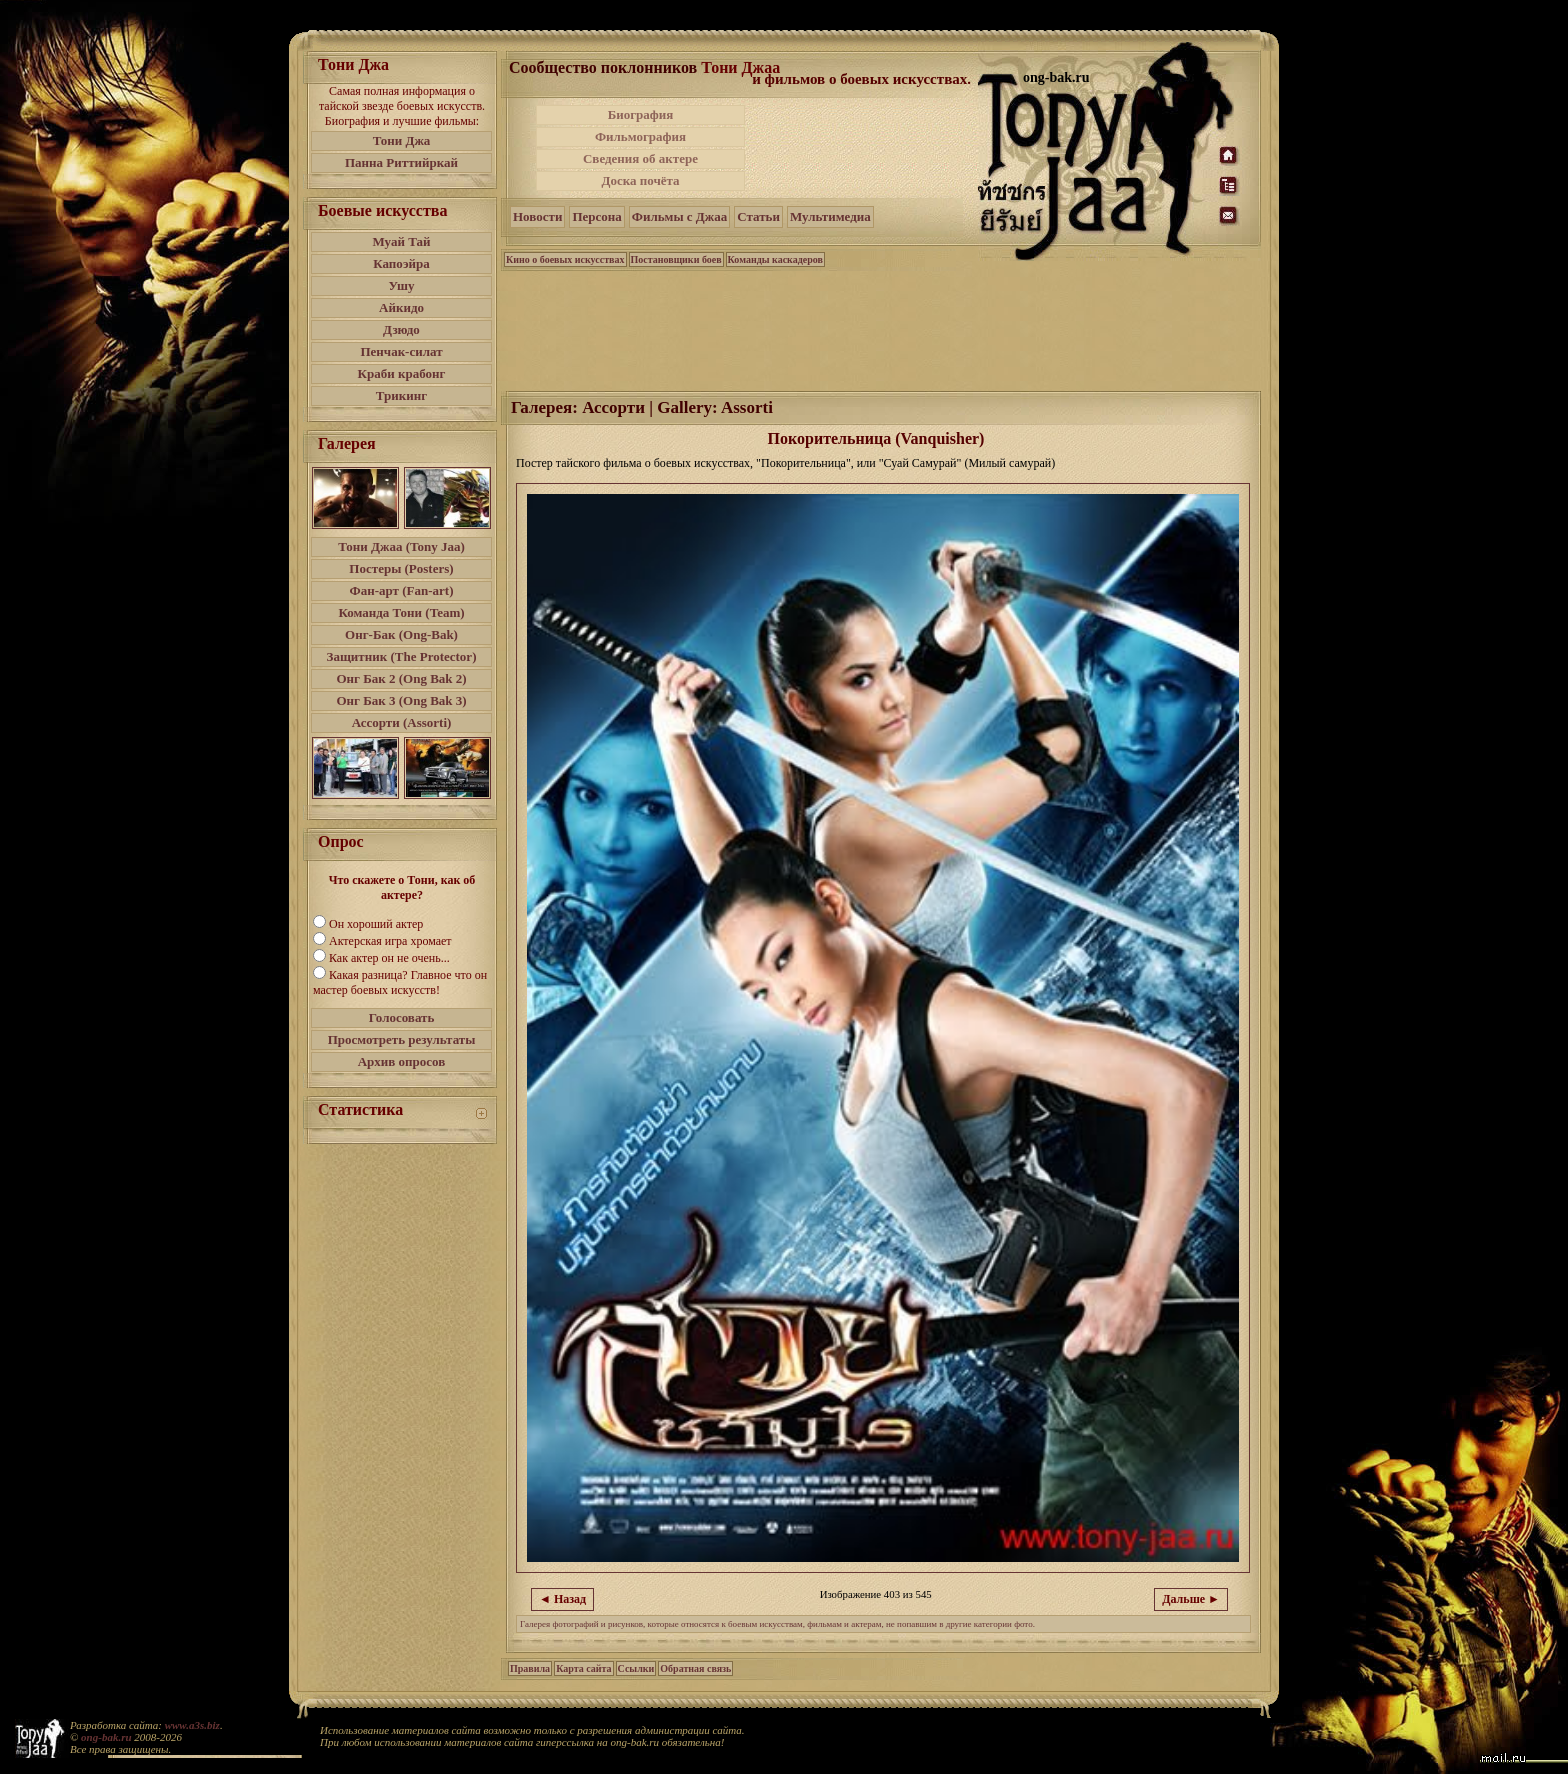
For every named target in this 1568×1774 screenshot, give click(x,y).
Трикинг (401, 395)
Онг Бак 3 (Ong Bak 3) (401, 700)
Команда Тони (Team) (401, 612)
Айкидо (401, 307)
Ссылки (636, 1668)
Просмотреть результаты (402, 1039)
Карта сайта (583, 1668)
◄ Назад (562, 1599)
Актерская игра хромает (390, 941)
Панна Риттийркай (401, 162)
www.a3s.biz (192, 1725)
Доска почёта (640, 180)
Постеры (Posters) (401, 568)
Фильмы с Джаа (679, 216)
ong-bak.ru (106, 1737)
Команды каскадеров (775, 259)
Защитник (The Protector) (402, 656)
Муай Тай (401, 241)
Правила (530, 1668)
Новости (537, 216)
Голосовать (402, 1017)
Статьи (758, 216)
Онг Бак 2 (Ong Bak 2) (401, 678)
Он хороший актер (376, 924)
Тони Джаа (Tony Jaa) (401, 546)
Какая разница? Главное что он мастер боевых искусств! (400, 982)
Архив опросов (402, 1061)
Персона (596, 216)
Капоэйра (401, 263)
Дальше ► (1191, 1599)
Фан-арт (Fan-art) (402, 590)
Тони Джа (402, 140)
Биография (641, 114)
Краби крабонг (402, 373)
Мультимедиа (830, 216)
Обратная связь (695, 1668)
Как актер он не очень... (389, 958)
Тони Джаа (740, 67)
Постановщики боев (676, 259)
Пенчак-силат (401, 351)
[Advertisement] (863, 148)
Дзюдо (401, 329)
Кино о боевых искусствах (565, 259)
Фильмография (640, 136)
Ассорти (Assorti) (402, 722)
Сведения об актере (640, 158)
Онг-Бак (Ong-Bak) (401, 634)
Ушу (402, 285)
